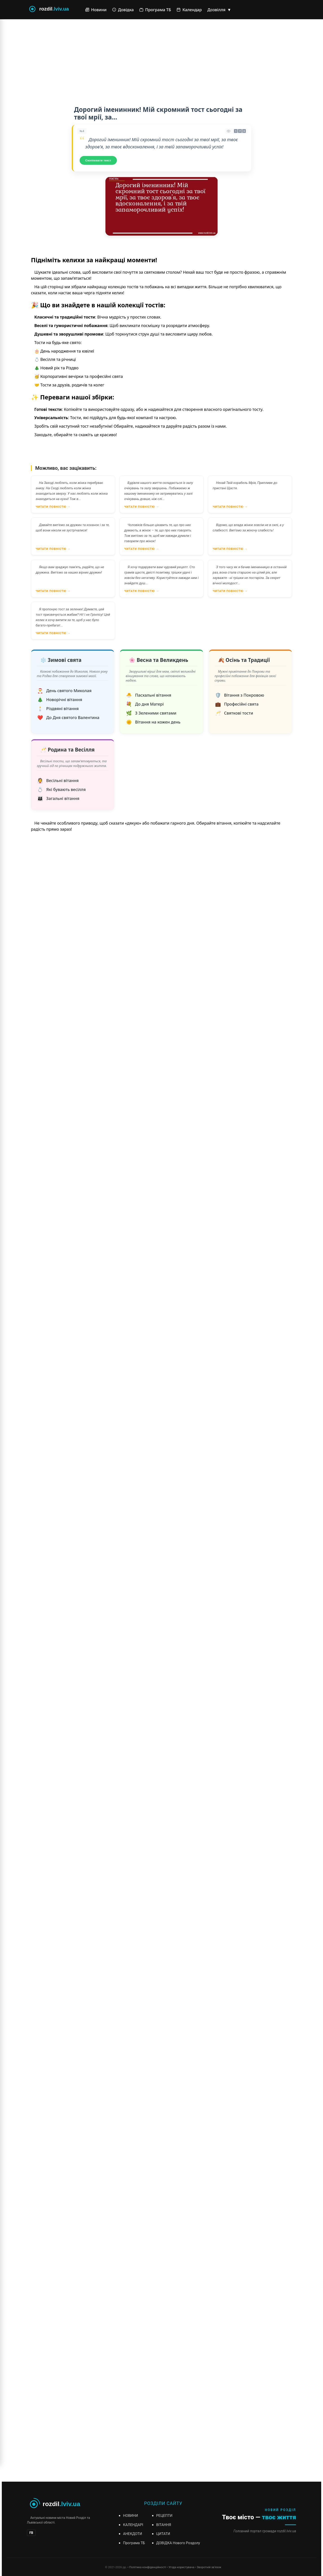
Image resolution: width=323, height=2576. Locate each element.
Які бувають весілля (61, 789)
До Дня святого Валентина (68, 717)
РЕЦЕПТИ (164, 2515)
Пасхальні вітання (148, 695)
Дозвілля (219, 9)
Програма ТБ (155, 9)
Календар (189, 9)
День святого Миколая (64, 690)
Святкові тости (234, 713)
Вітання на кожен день (153, 722)
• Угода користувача (180, 2567)
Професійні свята (237, 704)
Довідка (123, 9)
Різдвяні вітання (58, 708)
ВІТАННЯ (163, 2525)
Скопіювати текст (98, 160)
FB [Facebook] (31, 2533)
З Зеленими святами (151, 713)
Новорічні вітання (59, 699)
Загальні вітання (58, 798)
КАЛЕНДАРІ (133, 2525)
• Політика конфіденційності (146, 2567)
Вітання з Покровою (239, 695)
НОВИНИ (130, 2515)
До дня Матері (145, 704)
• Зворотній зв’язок (208, 2567)
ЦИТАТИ (163, 2534)
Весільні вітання (58, 780)
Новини (96, 9)
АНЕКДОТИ (132, 2534)
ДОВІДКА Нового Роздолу (178, 2543)
